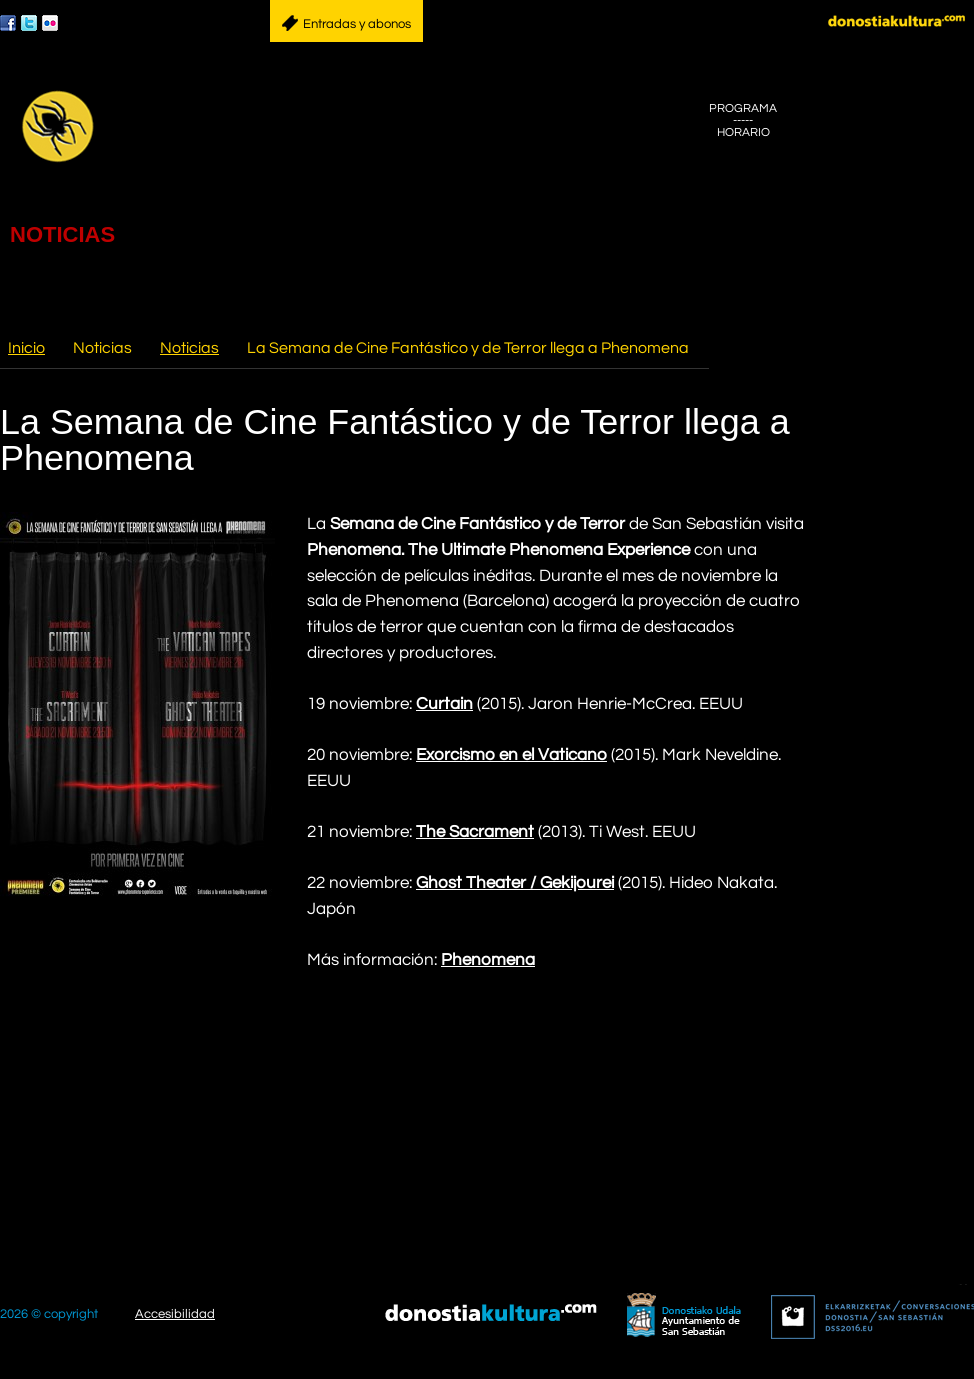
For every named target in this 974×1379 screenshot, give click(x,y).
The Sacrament (475, 832)
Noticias (189, 348)
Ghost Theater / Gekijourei (515, 883)
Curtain (444, 704)
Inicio (26, 348)
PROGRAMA (743, 108)
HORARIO (743, 132)
